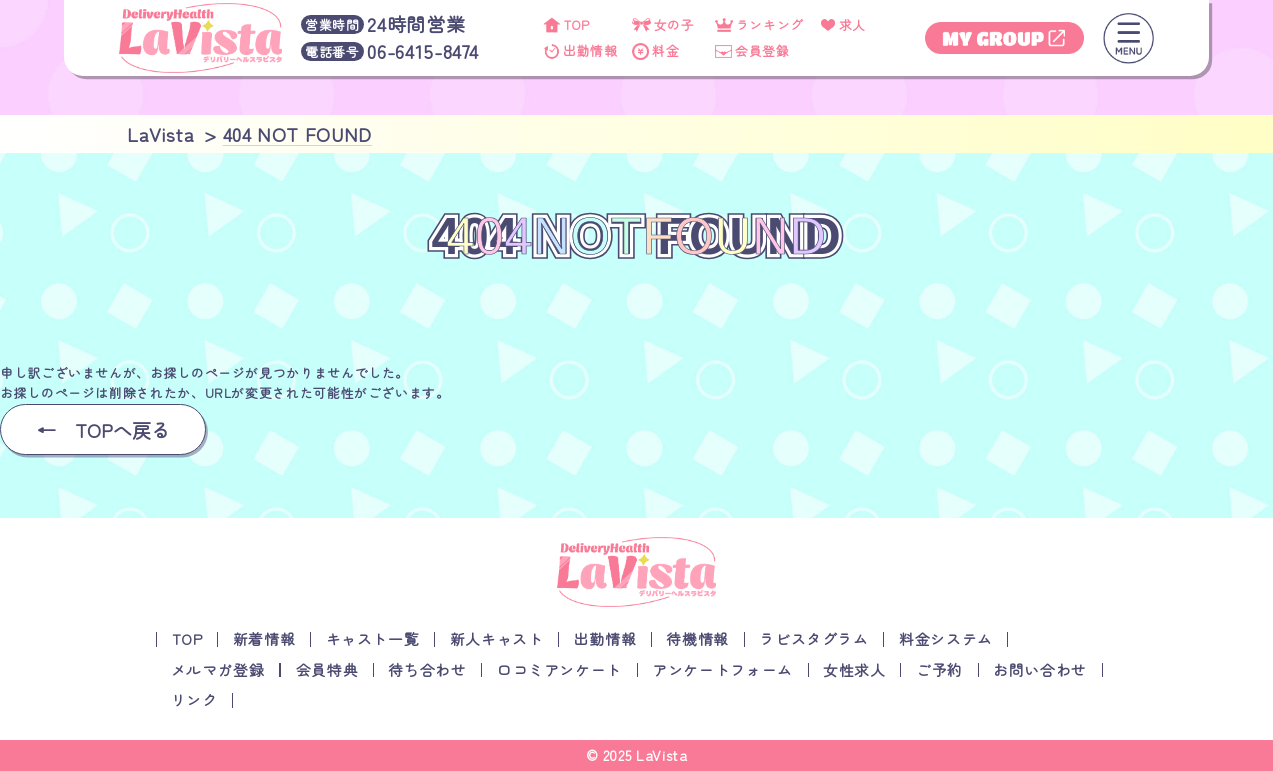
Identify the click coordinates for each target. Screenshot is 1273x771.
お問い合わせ (1040, 669)
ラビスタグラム (813, 638)
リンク (194, 699)
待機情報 (697, 638)
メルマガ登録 (218, 669)
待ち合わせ (427, 669)
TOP (187, 638)
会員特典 (327, 669)
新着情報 (264, 638)
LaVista (661, 755)
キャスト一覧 (373, 638)
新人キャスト (497, 638)
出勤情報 (605, 638)
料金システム (946, 638)
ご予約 (939, 669)
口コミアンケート (559, 669)
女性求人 (854, 669)
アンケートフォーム (722, 669)
